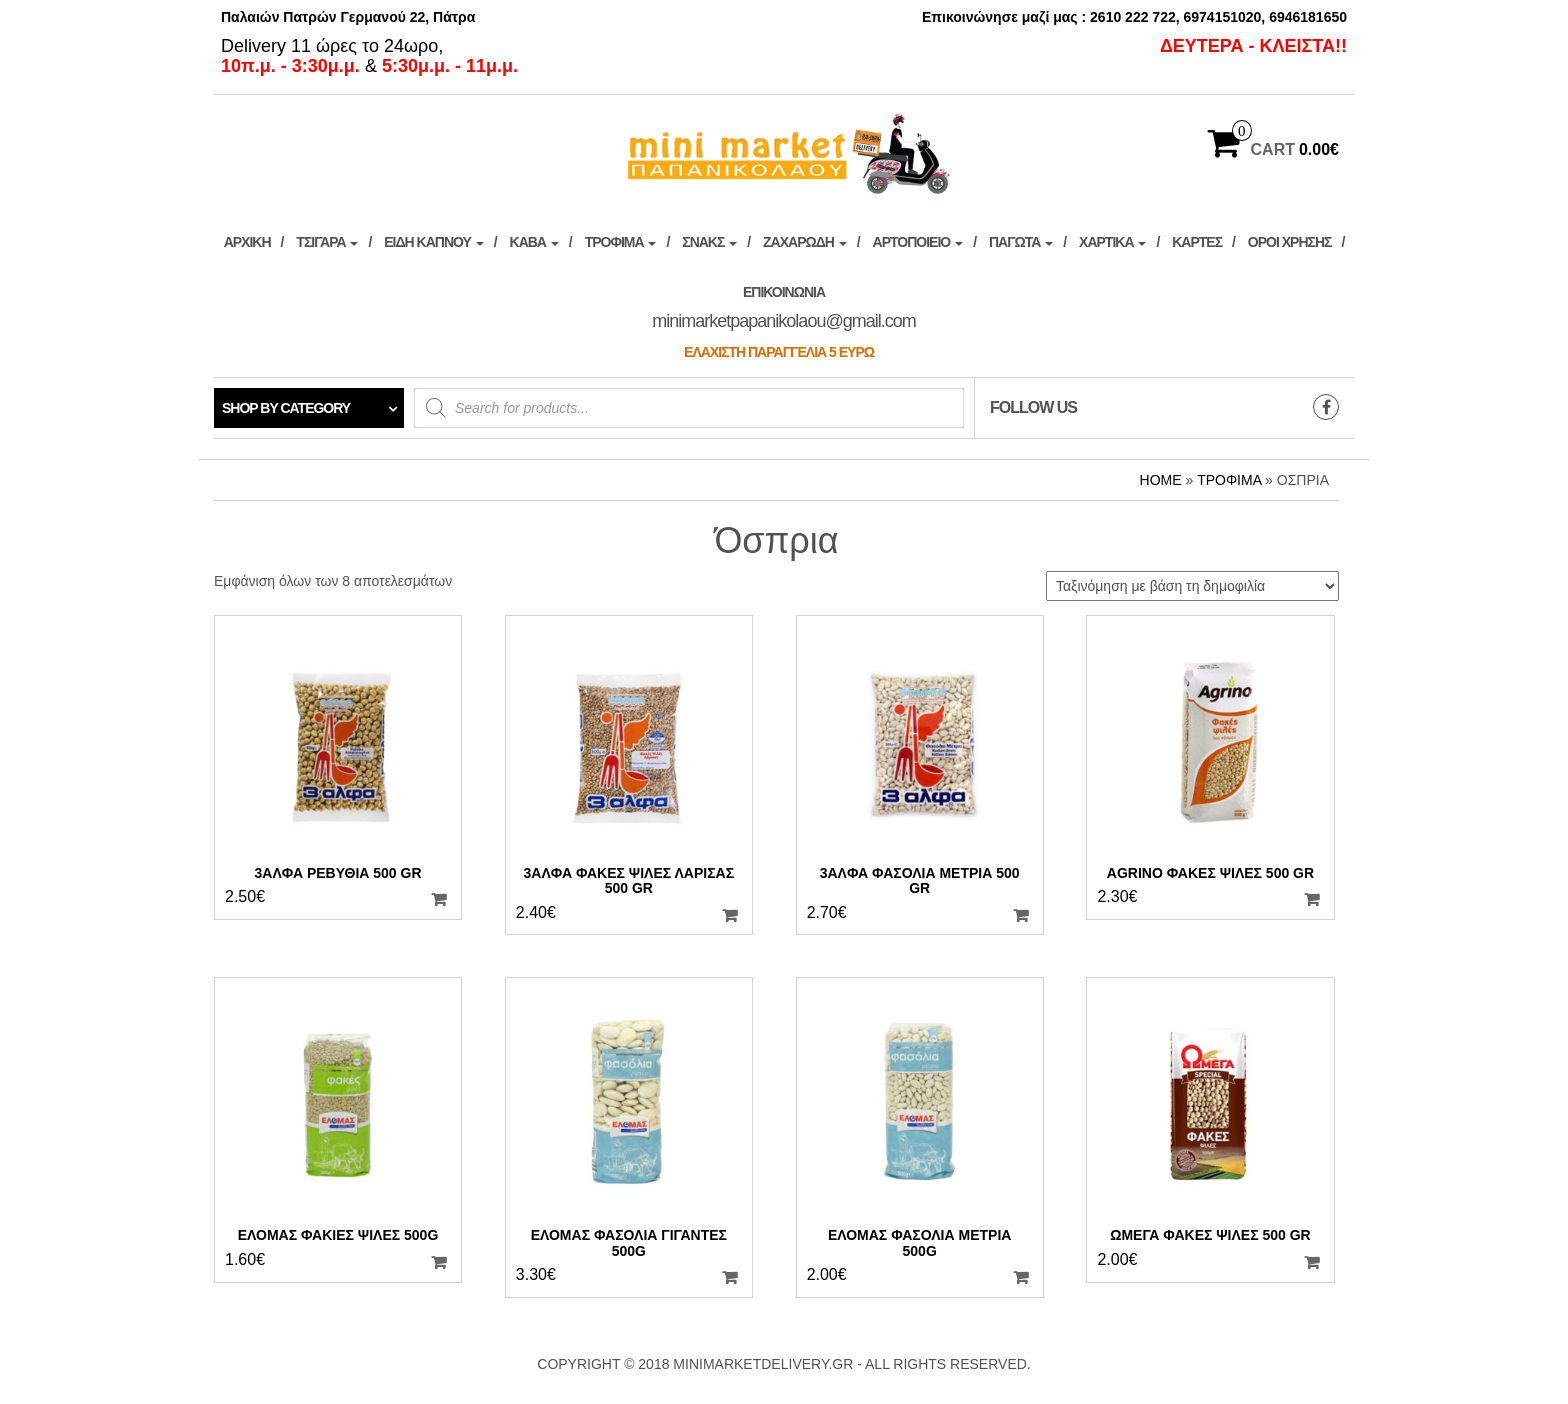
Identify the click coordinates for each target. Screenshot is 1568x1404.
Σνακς (709, 242)
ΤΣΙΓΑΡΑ (327, 242)
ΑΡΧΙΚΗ (247, 242)
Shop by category (286, 408)
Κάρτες (1197, 242)
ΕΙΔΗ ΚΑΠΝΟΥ (433, 242)
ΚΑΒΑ (534, 242)
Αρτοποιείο (918, 242)
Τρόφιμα (621, 242)
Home (1161, 480)
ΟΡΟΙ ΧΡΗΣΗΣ (1290, 242)
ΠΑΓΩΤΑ (1021, 242)
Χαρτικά (1112, 242)
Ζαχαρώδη (805, 242)
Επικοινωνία (783, 322)
